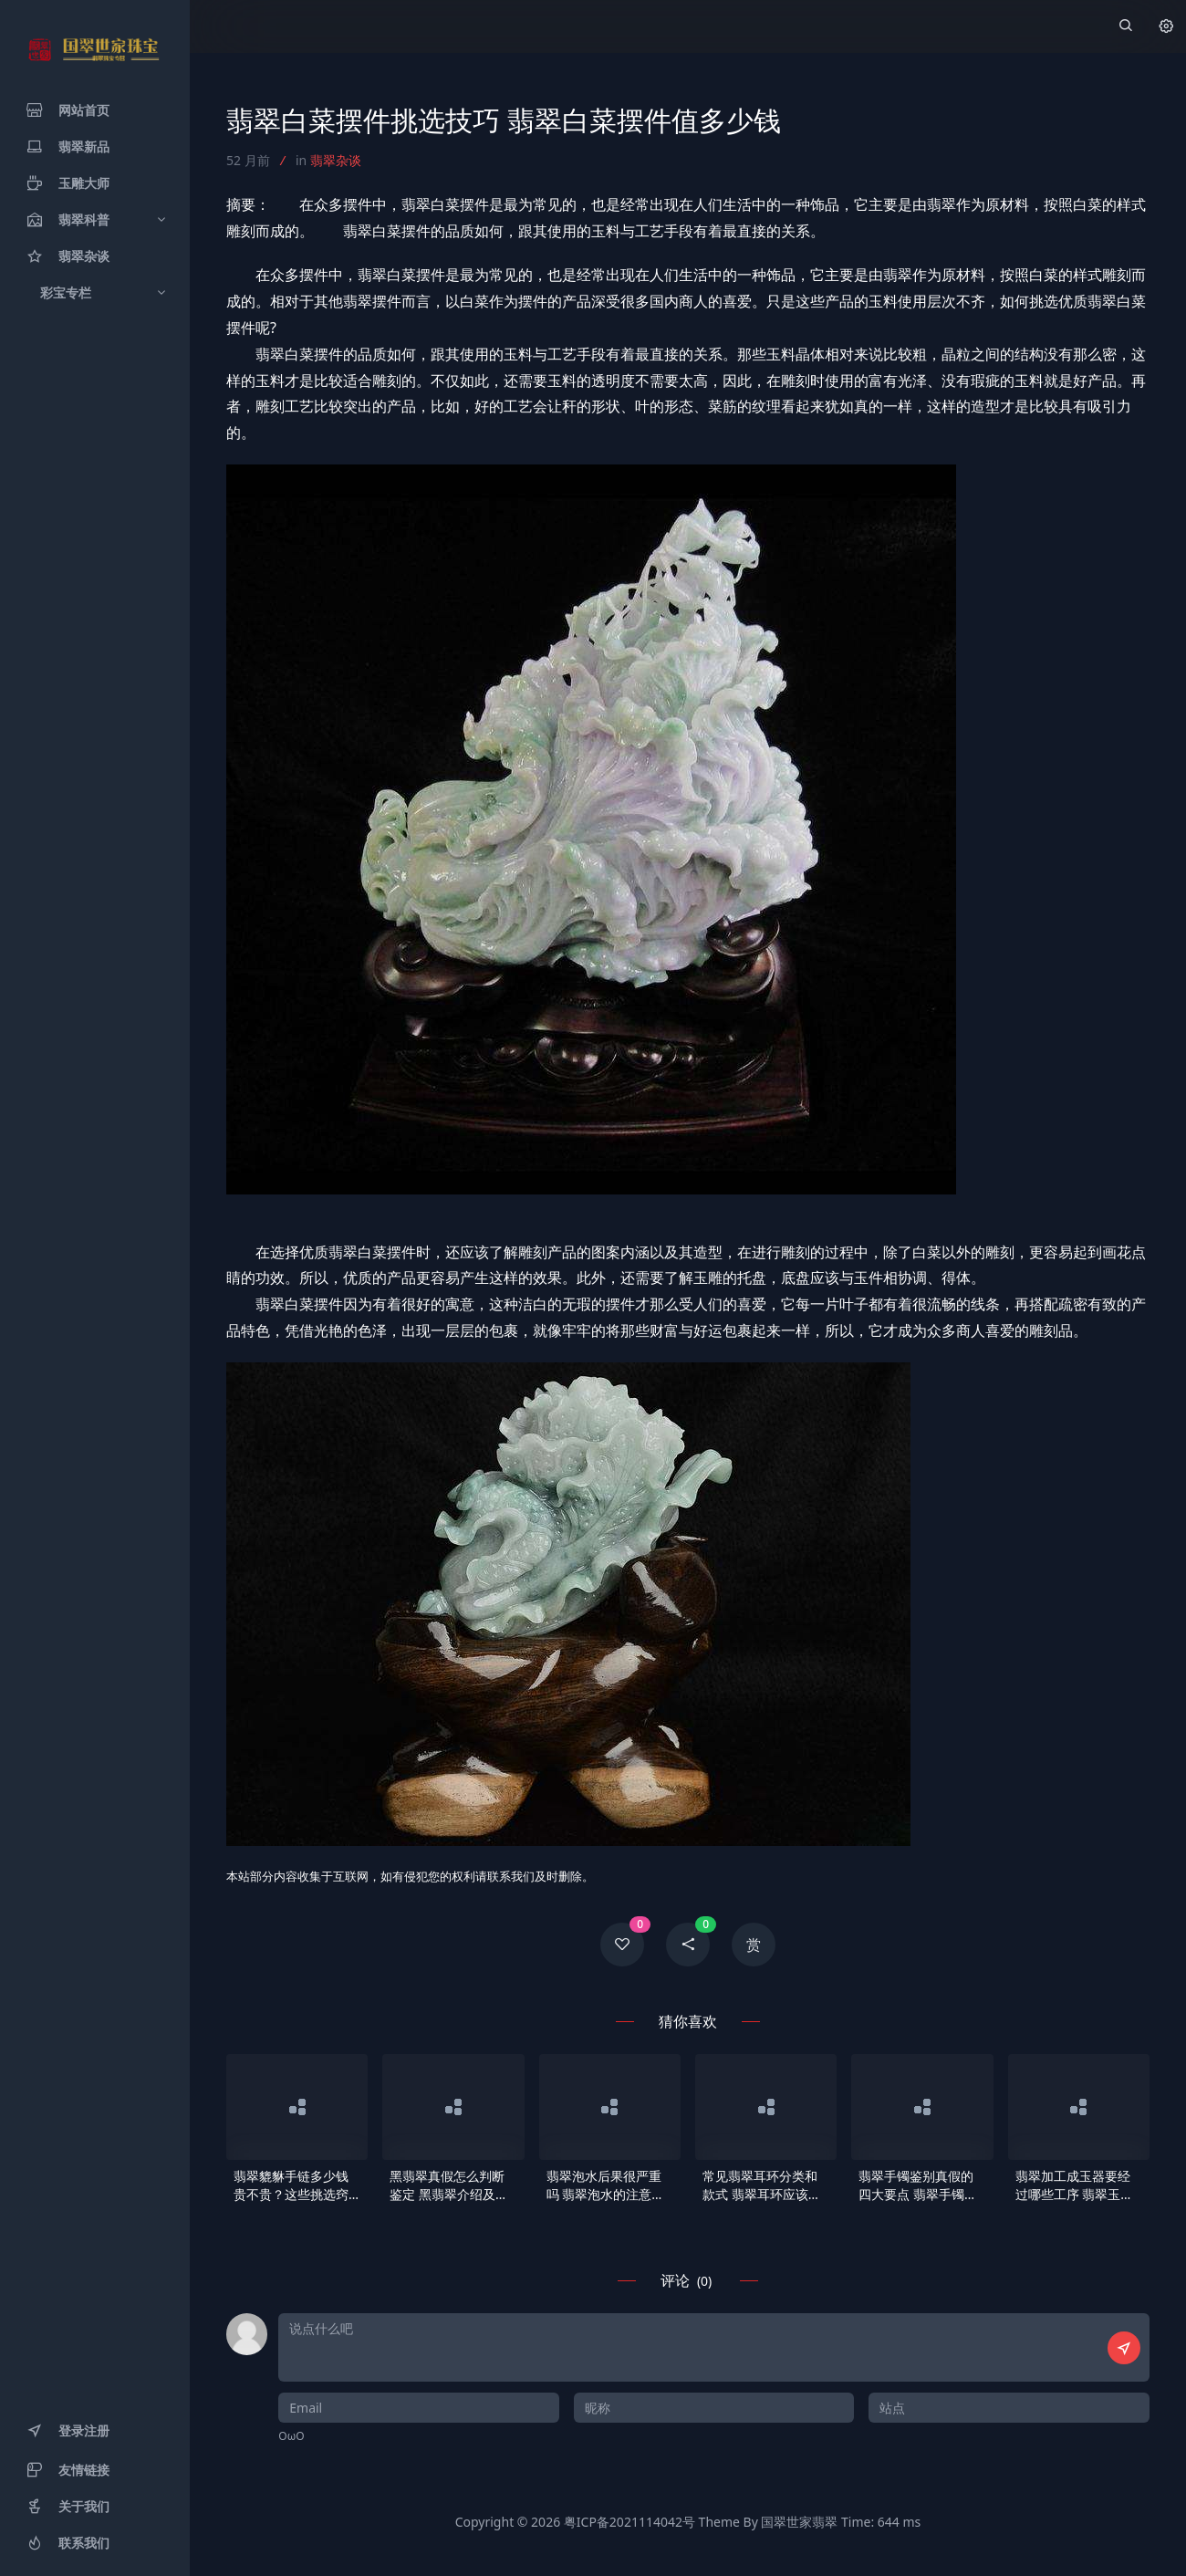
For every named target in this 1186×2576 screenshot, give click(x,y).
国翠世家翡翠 (799, 2521)
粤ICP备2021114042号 (629, 2521)
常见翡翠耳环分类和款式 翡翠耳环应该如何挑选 (761, 2185)
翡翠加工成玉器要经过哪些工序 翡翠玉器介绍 (1074, 2185)
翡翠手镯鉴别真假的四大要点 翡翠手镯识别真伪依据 (917, 2185)
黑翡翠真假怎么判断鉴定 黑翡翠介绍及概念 (449, 2185)
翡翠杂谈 (335, 160)
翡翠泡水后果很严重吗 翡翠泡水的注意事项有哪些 (605, 2185)
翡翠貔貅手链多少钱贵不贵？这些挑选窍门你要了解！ (291, 2185)
